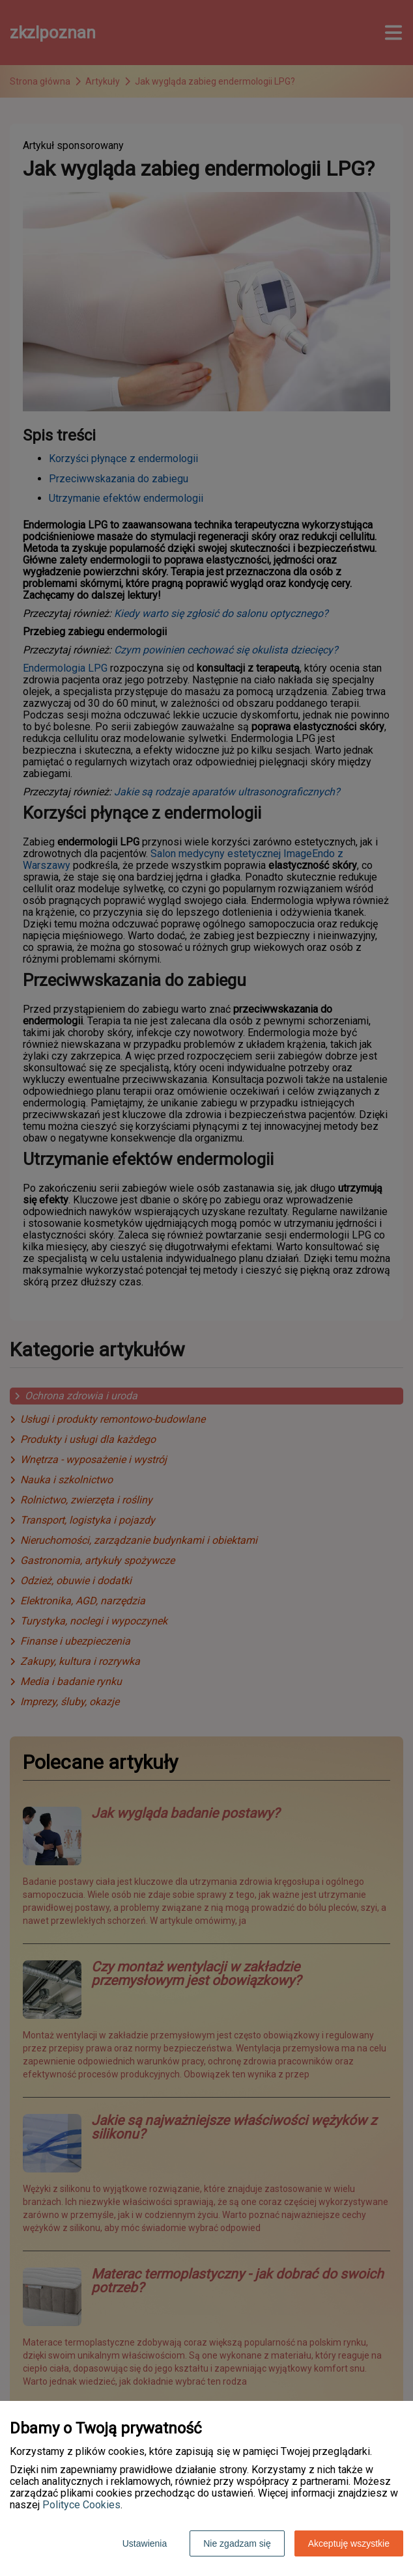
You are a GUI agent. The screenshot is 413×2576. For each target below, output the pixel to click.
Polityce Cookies (81, 2505)
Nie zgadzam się (237, 2543)
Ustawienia (144, 2543)
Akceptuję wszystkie (349, 2543)
